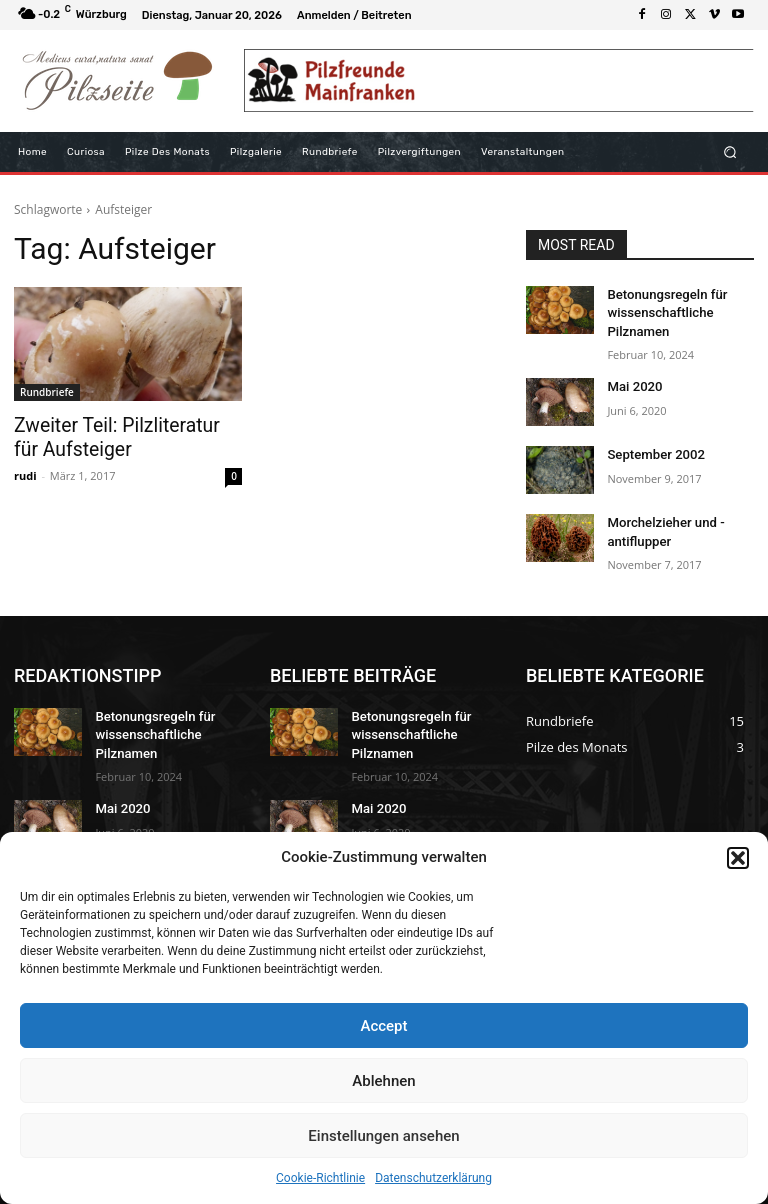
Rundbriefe (47, 392)
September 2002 (651, 449)
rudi (25, 471)
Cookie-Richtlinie (320, 1178)
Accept (383, 1026)
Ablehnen (383, 1081)
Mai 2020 (632, 381)
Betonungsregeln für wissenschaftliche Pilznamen (661, 311)
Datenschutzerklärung (433, 1178)
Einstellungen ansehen (383, 1136)
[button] (738, 858)
